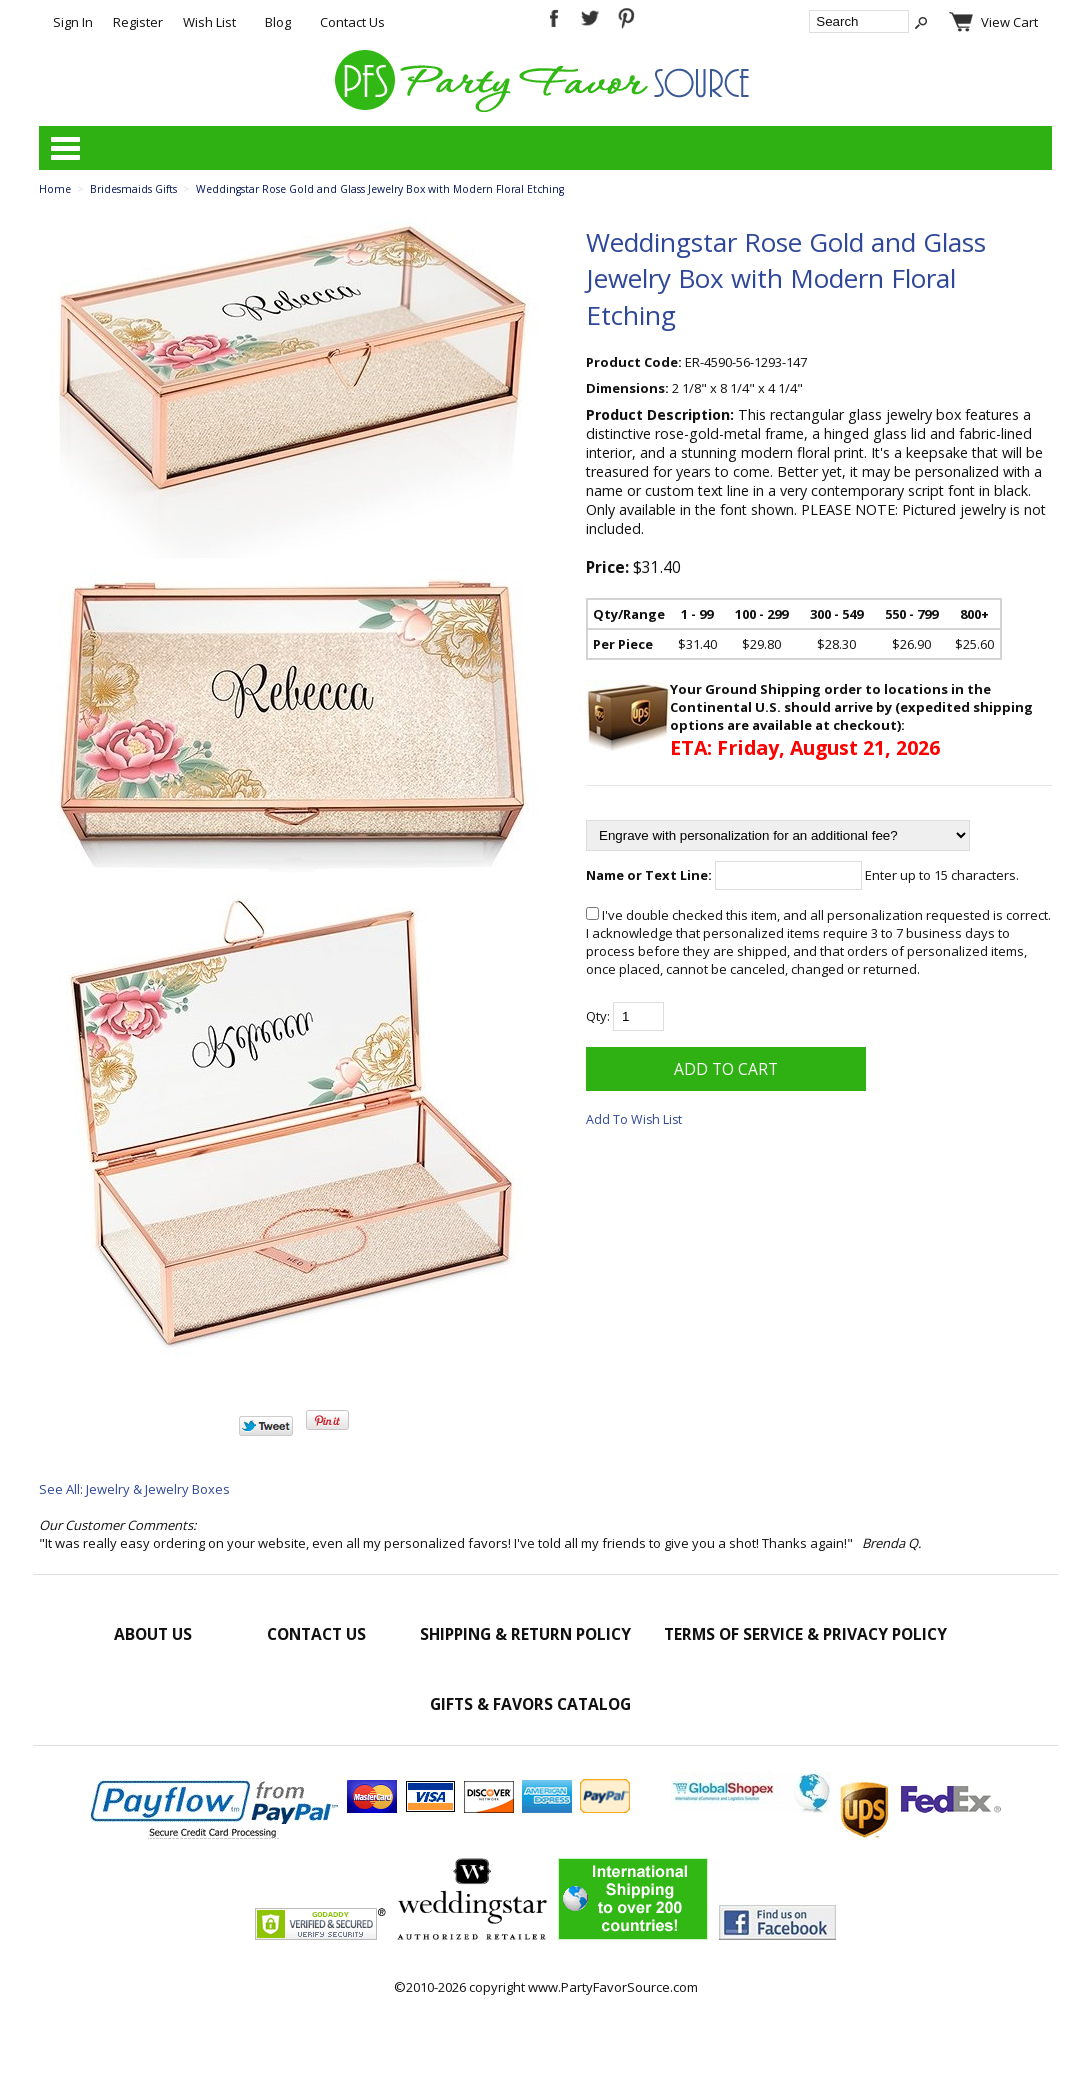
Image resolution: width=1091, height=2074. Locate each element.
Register (138, 22)
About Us (153, 1634)
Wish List (209, 22)
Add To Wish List (634, 1119)
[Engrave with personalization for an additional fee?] (778, 835)
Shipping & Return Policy (525, 1634)
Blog (278, 22)
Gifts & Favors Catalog (530, 1704)
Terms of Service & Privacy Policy (805, 1634)
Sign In (73, 22)
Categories (65, 148)
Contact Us (352, 22)
